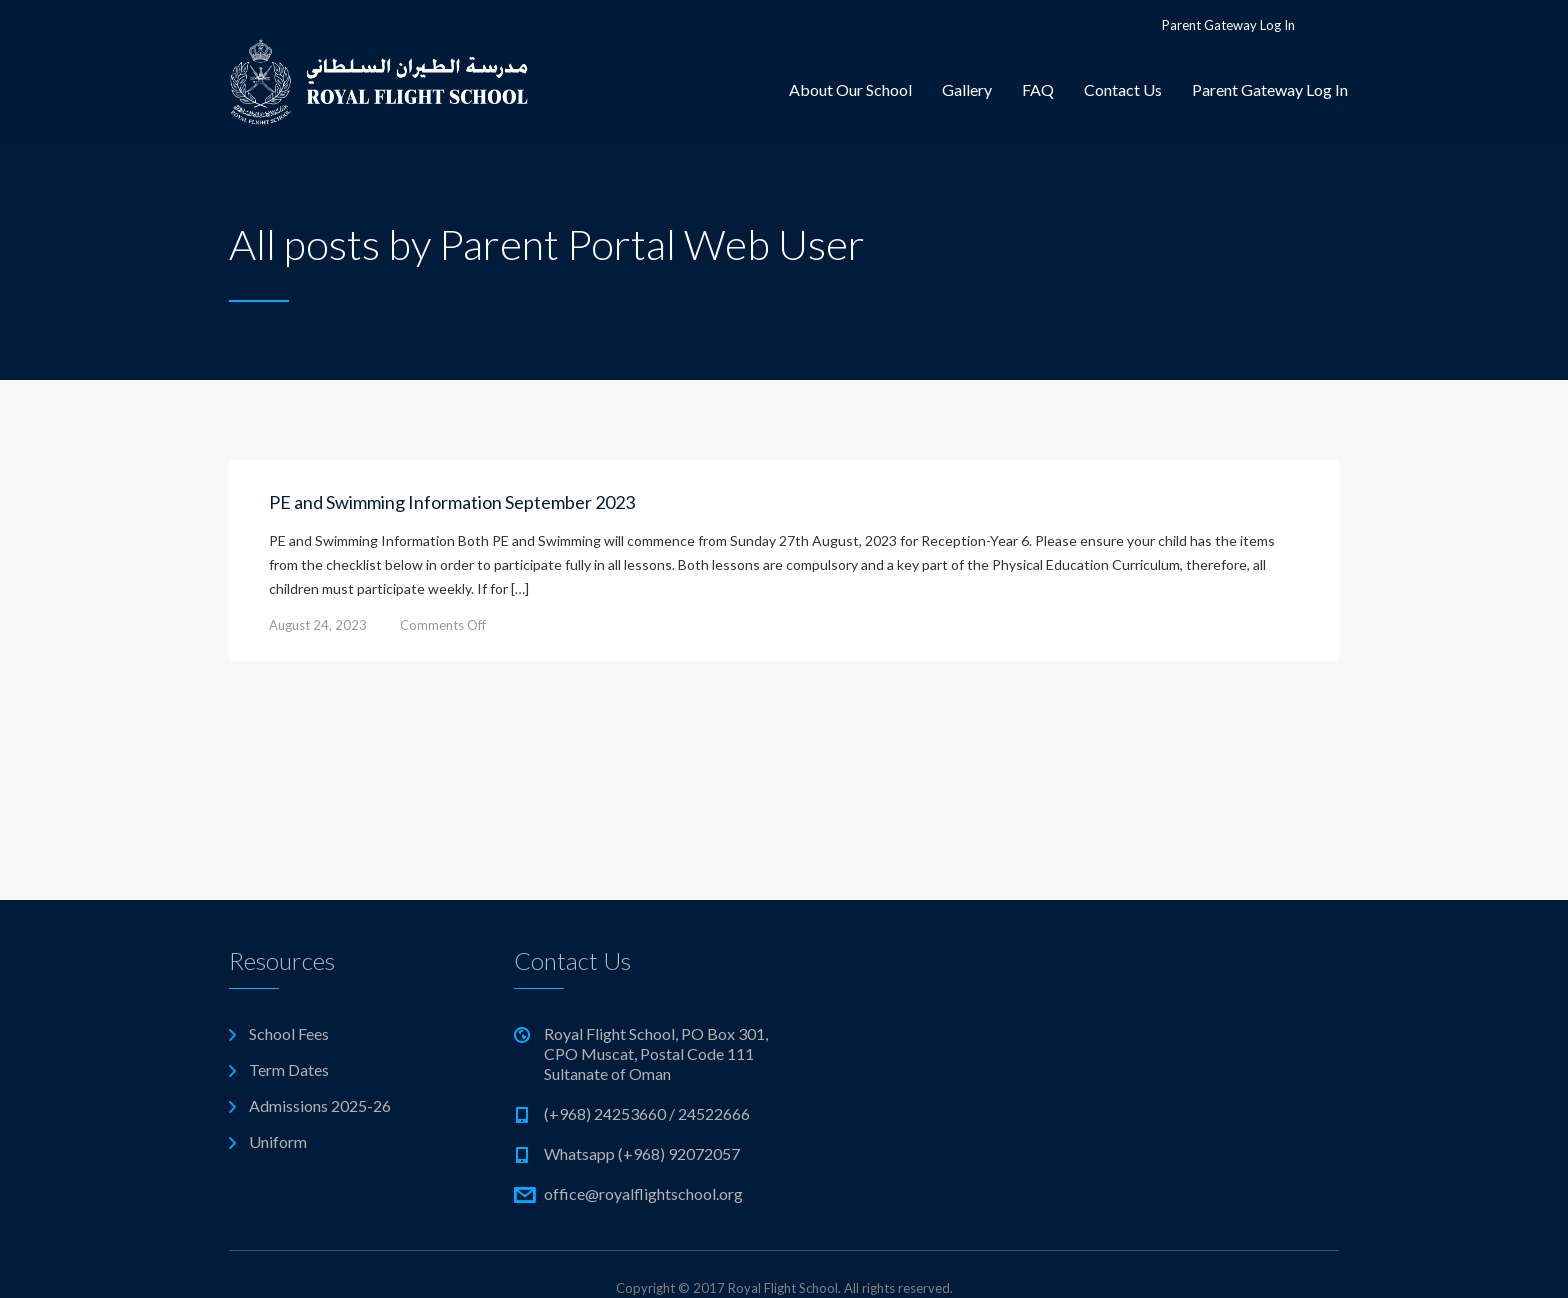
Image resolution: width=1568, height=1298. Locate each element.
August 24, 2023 (318, 625)
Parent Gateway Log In (1228, 25)
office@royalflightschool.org (643, 1193)
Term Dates (289, 1069)
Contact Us (1123, 89)
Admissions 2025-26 (320, 1105)
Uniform (278, 1141)
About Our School (850, 89)
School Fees (289, 1033)
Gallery (967, 89)
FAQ (1038, 89)
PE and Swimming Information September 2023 (452, 502)
